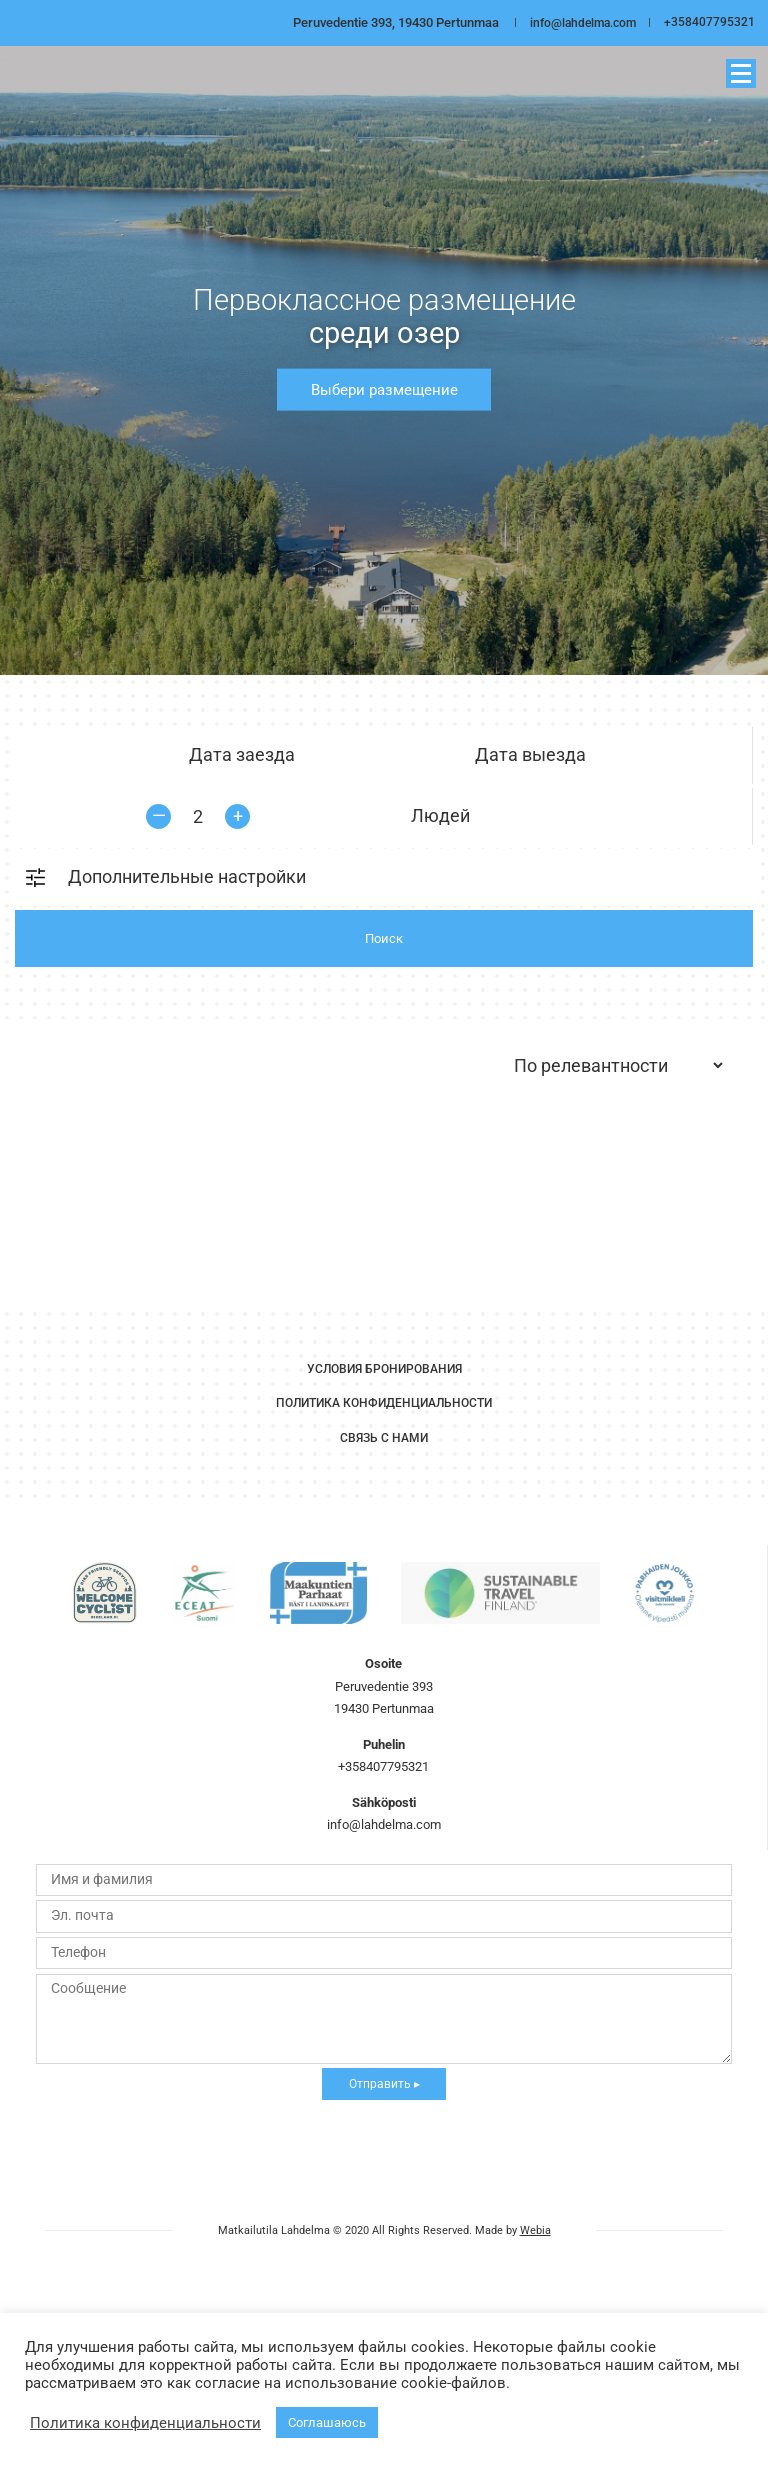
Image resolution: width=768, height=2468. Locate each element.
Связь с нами (384, 1437)
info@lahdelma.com (578, 22)
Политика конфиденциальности (145, 2423)
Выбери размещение (384, 389)
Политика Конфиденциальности (384, 1402)
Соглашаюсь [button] (327, 2422)
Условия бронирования (384, 1368)
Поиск (384, 938)
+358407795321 (709, 21)
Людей (440, 816)
